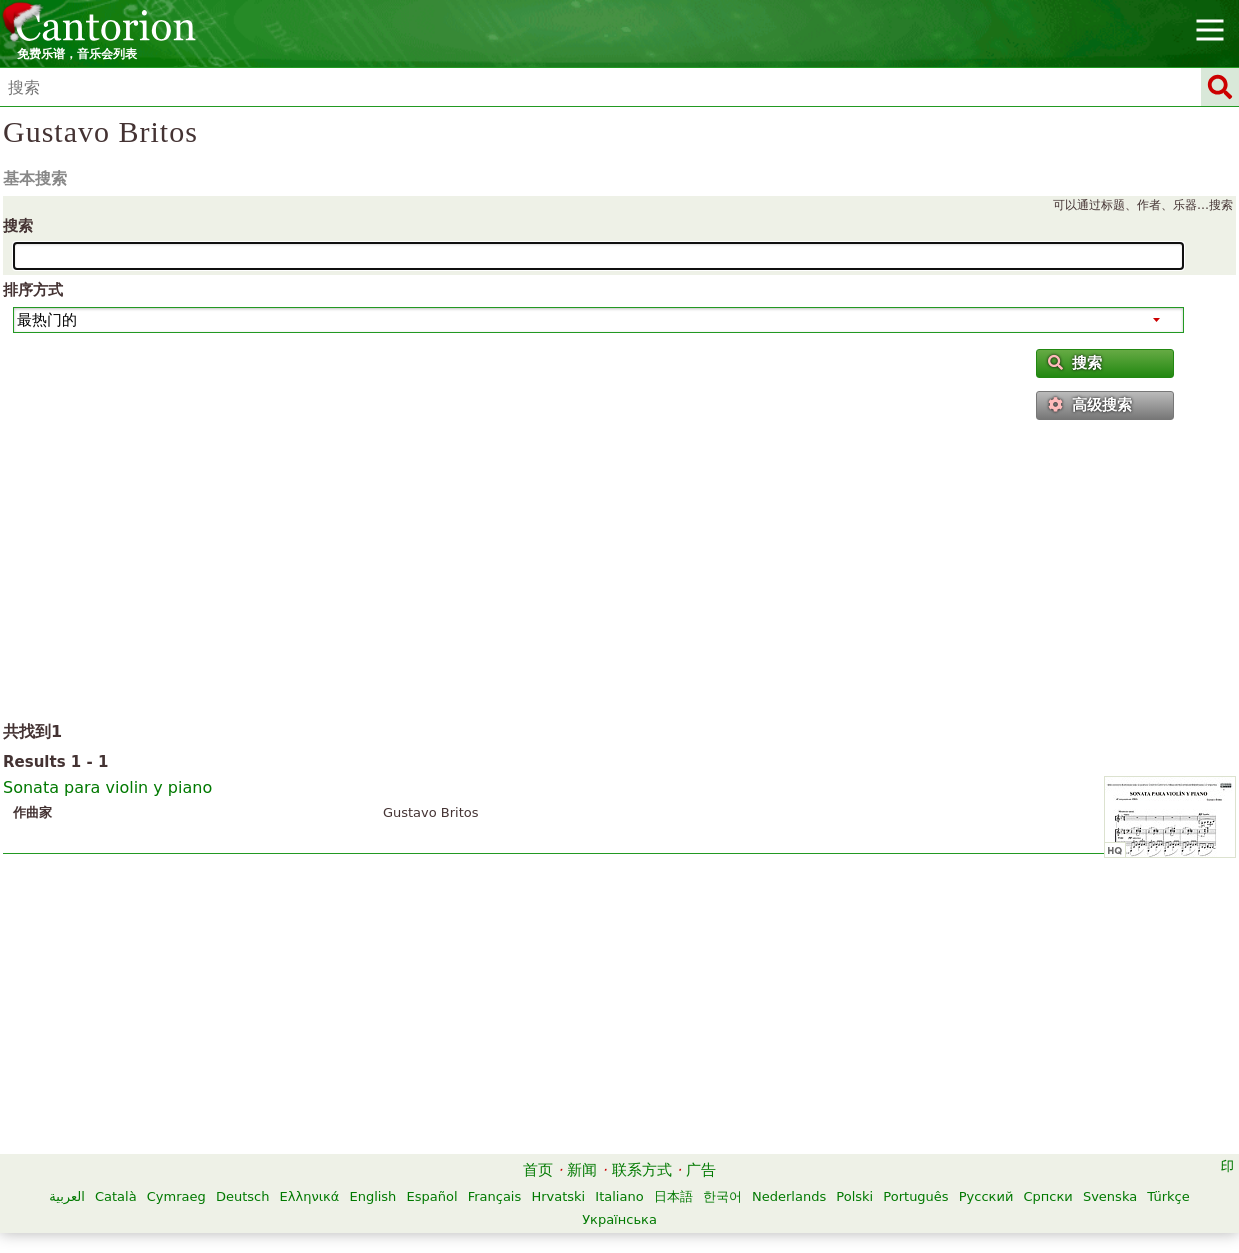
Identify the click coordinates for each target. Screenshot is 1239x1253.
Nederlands (789, 1196)
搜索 (18, 226)
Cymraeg (176, 1196)
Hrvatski (558, 1196)
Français (495, 1196)
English (372, 1196)
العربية (67, 1196)
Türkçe (1168, 1196)
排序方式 (33, 290)
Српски (1048, 1196)
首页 (538, 1170)
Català (116, 1196)
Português (915, 1196)
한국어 (722, 1196)
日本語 (673, 1196)
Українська (619, 1219)
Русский (986, 1196)
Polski (854, 1196)
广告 (701, 1170)
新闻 (582, 1170)
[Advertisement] (619, 575)
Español (432, 1196)
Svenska (1110, 1196)
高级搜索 (1090, 405)
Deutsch (243, 1196)
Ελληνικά (310, 1196)
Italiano (619, 1196)
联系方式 (642, 1170)
